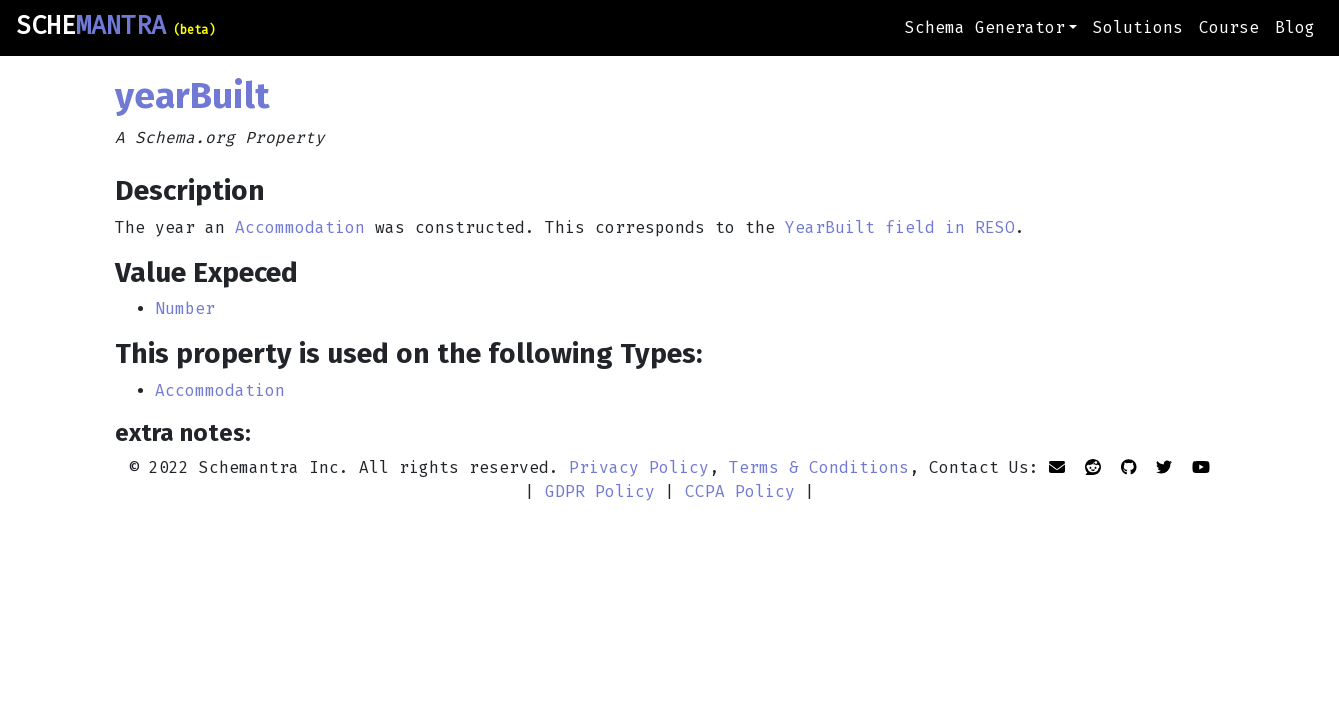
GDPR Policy (600, 491)
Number (185, 308)
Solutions (1138, 27)
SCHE (115, 26)
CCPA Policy (740, 491)
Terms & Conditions (819, 467)
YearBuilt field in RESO (900, 227)
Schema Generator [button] (985, 27)
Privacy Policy (639, 467)
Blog (1295, 27)
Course (1229, 27)
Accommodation (300, 227)
